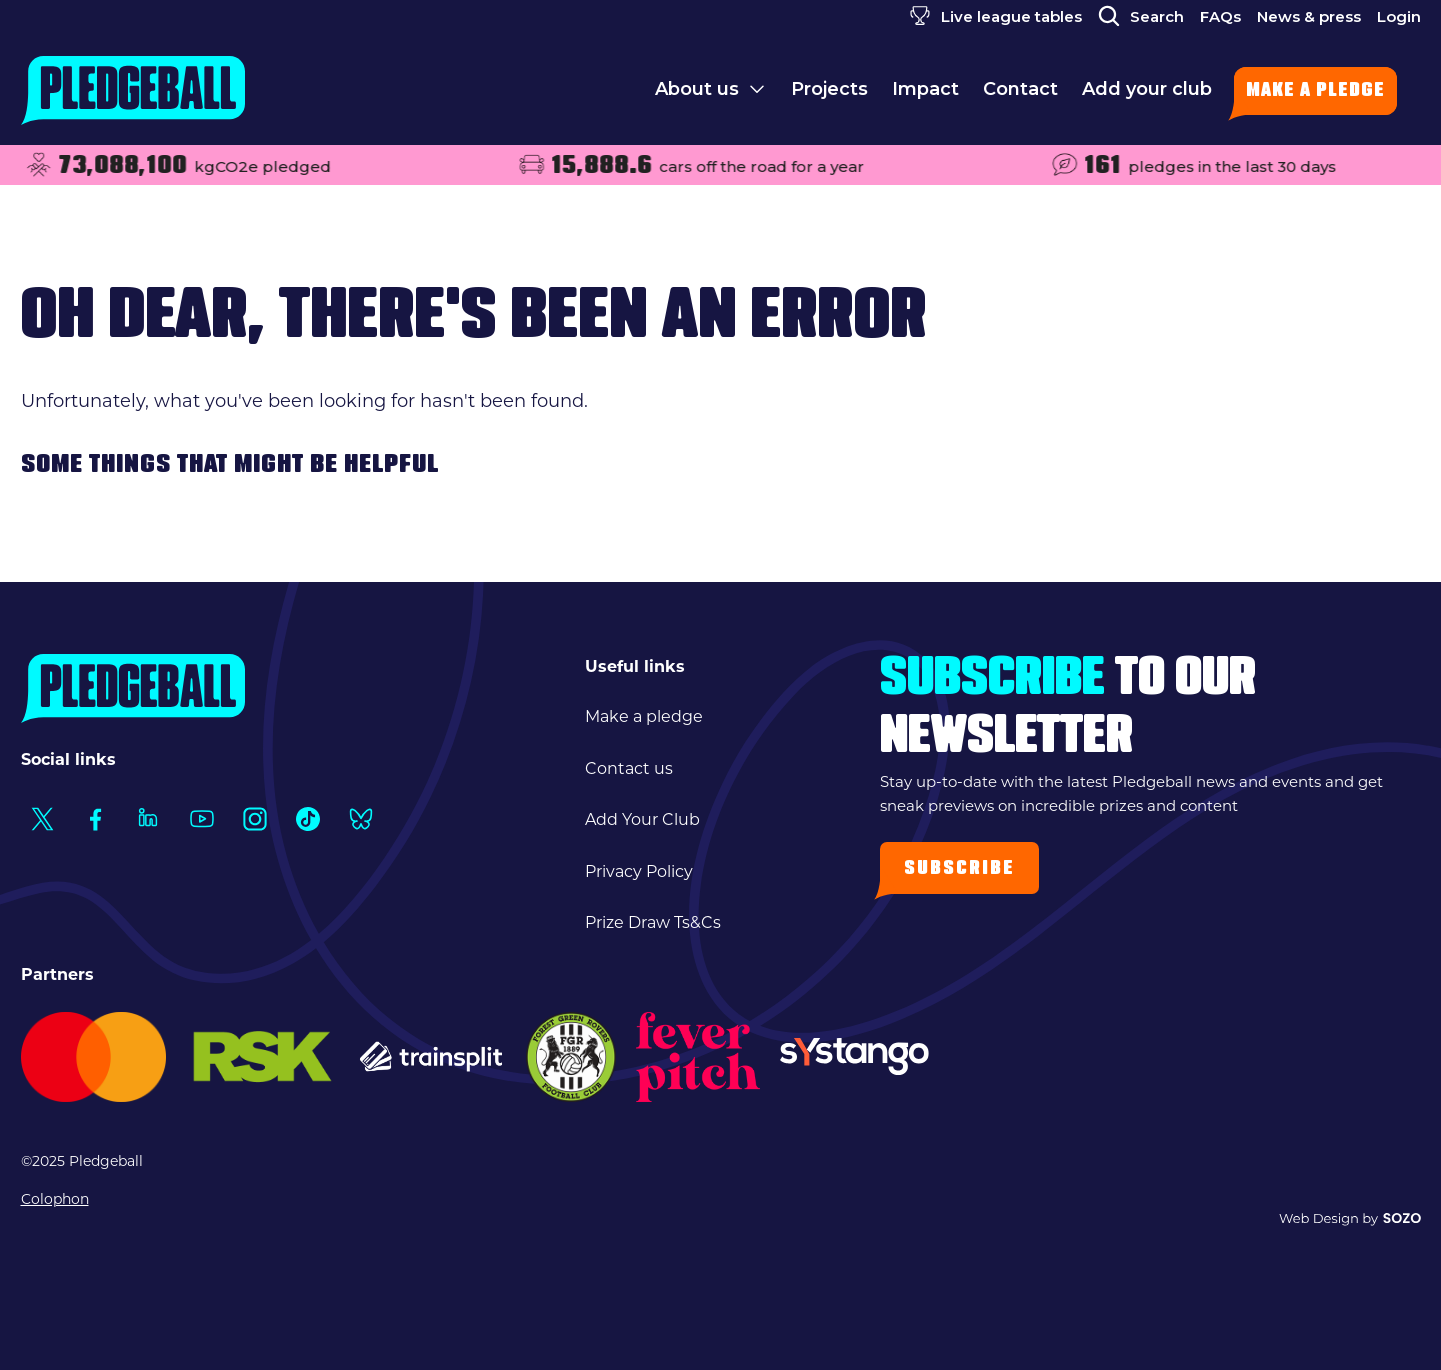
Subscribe (959, 869)
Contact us (629, 768)
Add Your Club (642, 819)
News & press (1309, 16)
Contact (1020, 89)
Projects (829, 89)
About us (697, 89)
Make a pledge (1315, 91)
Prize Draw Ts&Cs (653, 922)
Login (1399, 16)
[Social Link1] (42, 818)
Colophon (55, 1199)
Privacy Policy (639, 871)
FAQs (1220, 16)
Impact (925, 89)
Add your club (1147, 89)
